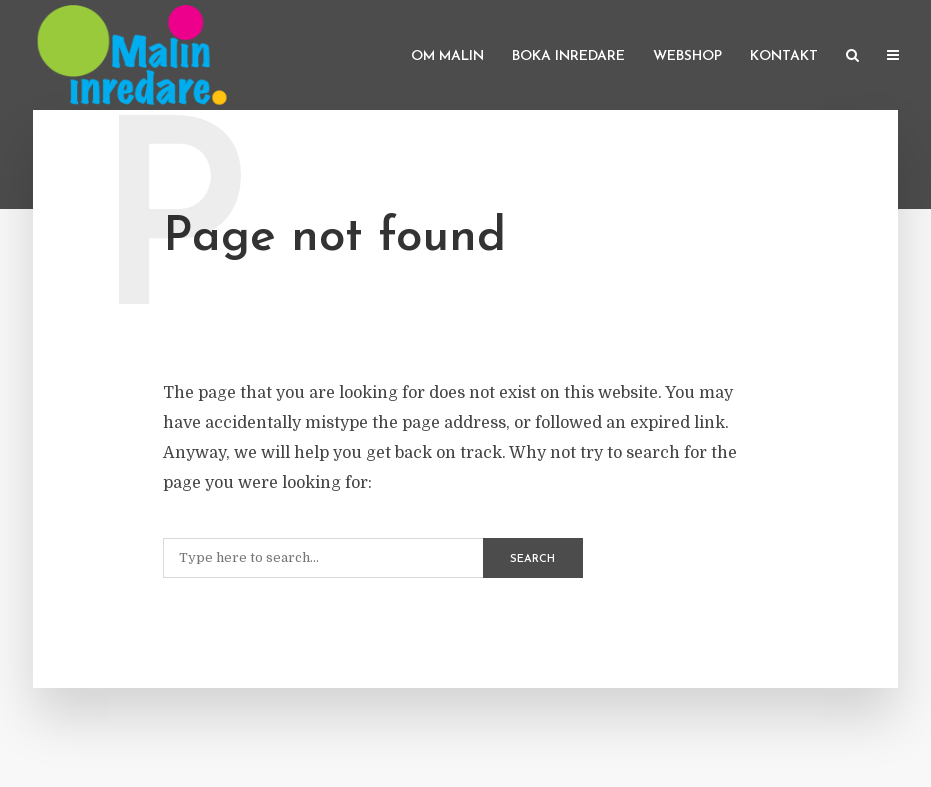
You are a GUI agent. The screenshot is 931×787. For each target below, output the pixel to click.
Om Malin (447, 56)
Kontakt (784, 56)
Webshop (687, 56)
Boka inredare (568, 56)
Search (532, 559)
